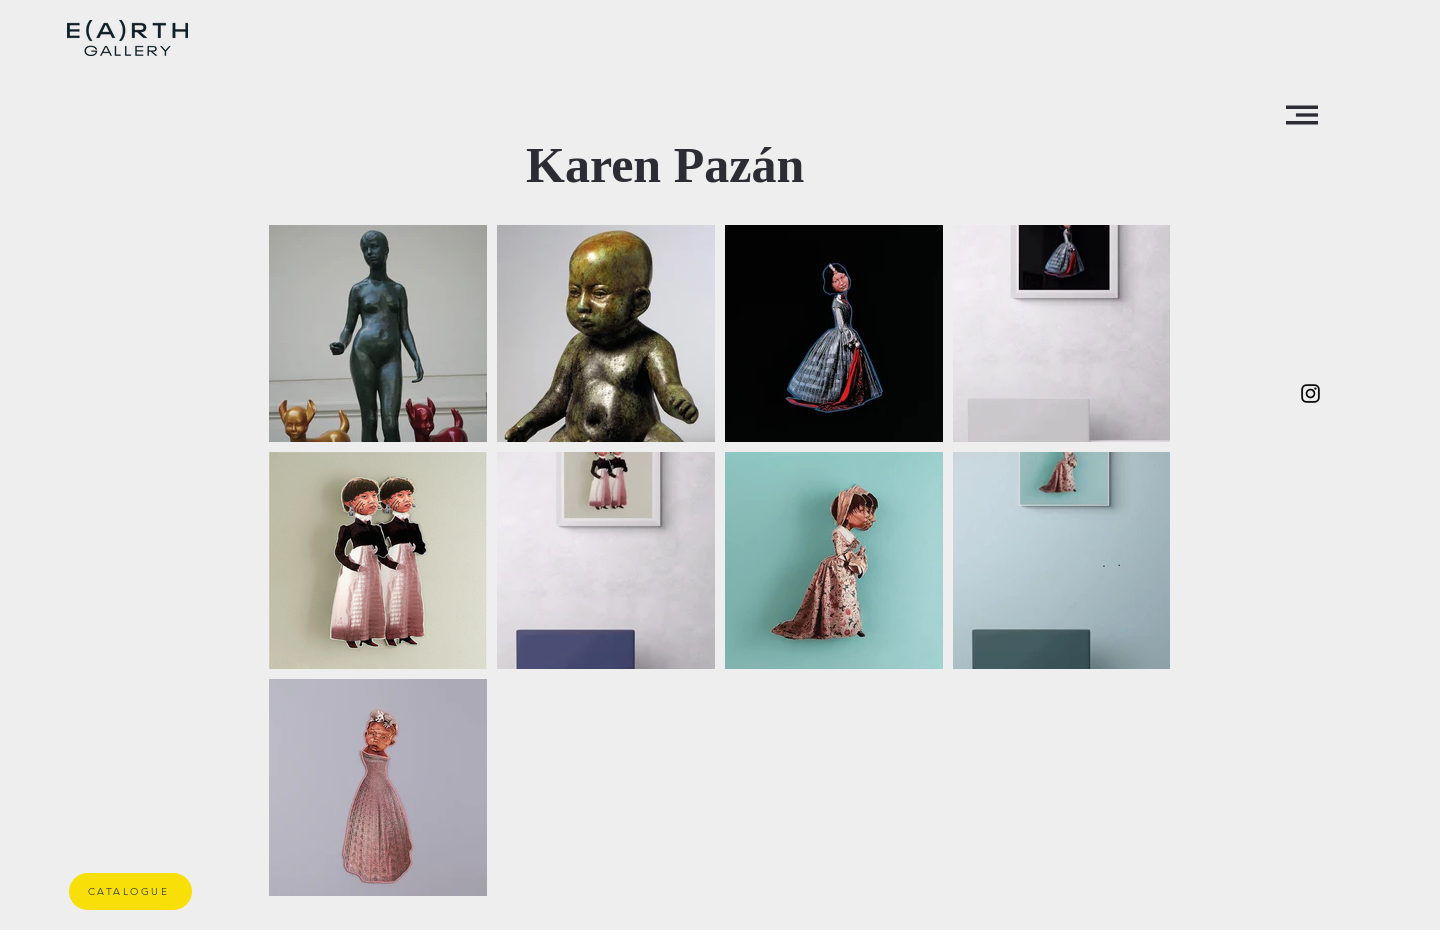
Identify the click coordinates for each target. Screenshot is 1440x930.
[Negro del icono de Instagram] (1310, 393)
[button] (1302, 115)
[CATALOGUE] (130, 891)
